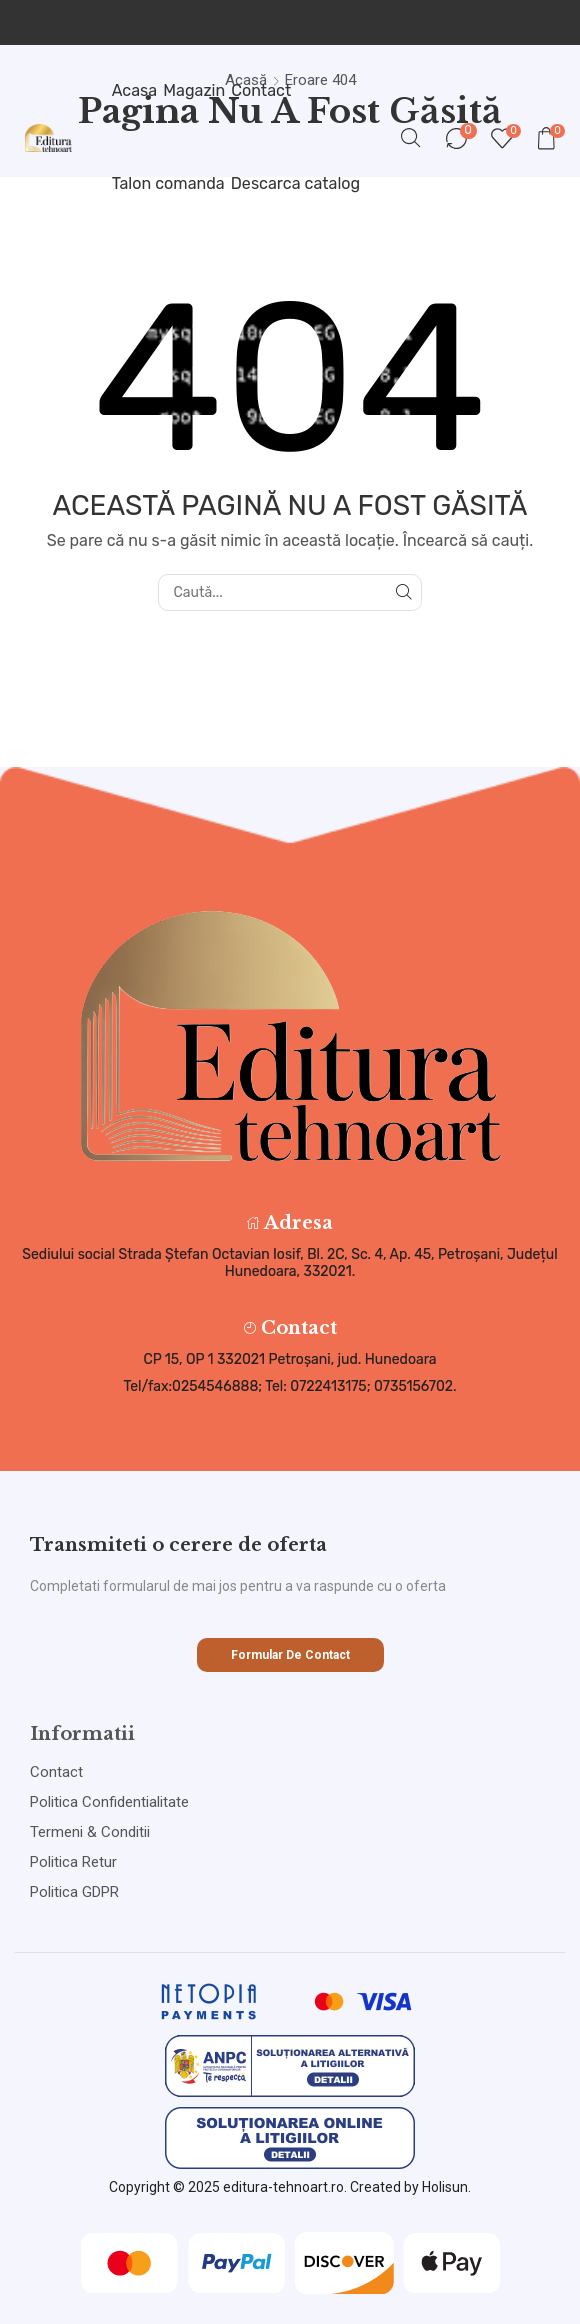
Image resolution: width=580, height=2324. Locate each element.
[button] (290, 1655)
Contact (261, 90)
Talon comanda (168, 183)
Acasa (135, 90)
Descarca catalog (295, 183)
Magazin (194, 90)
